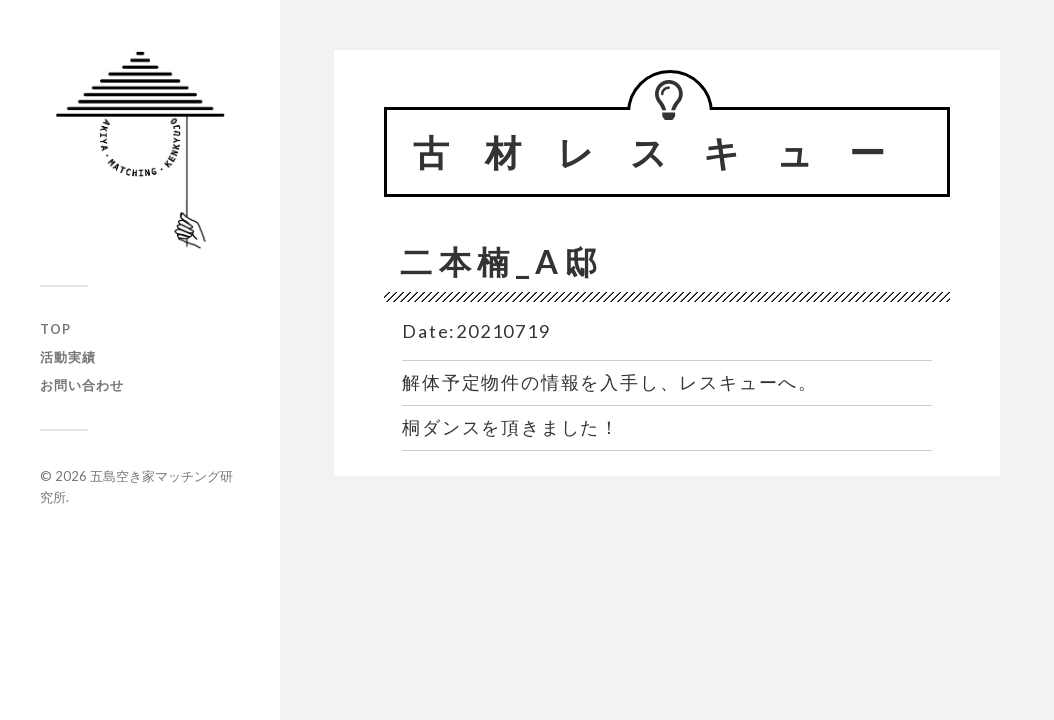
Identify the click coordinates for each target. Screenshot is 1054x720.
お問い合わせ (82, 385)
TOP (55, 329)
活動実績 (68, 357)
